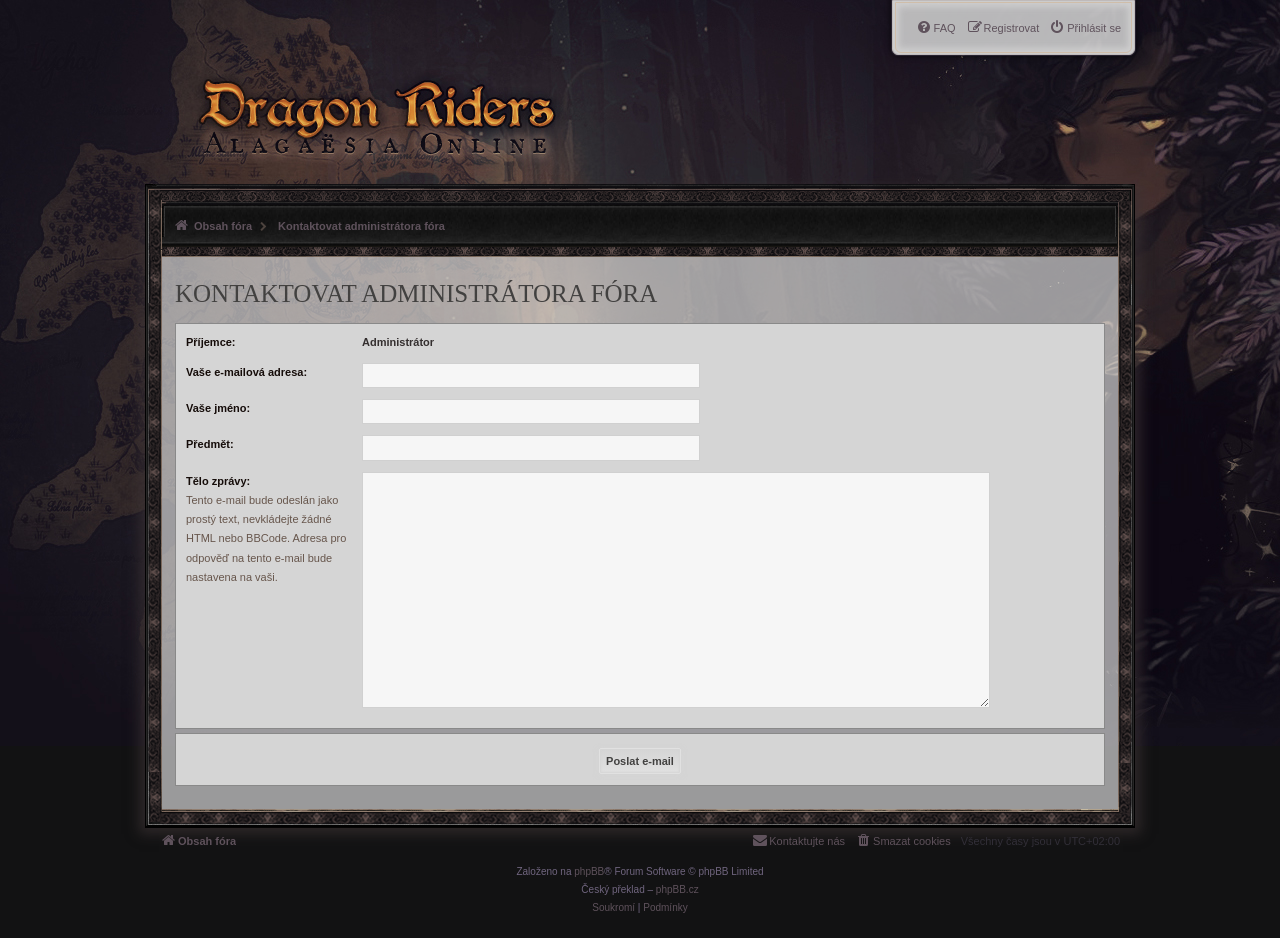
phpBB (589, 871)
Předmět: (210, 444)
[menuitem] (1085, 28)
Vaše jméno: (218, 408)
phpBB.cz (677, 889)
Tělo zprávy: (218, 481)
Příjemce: (211, 342)
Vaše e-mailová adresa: (246, 372)
